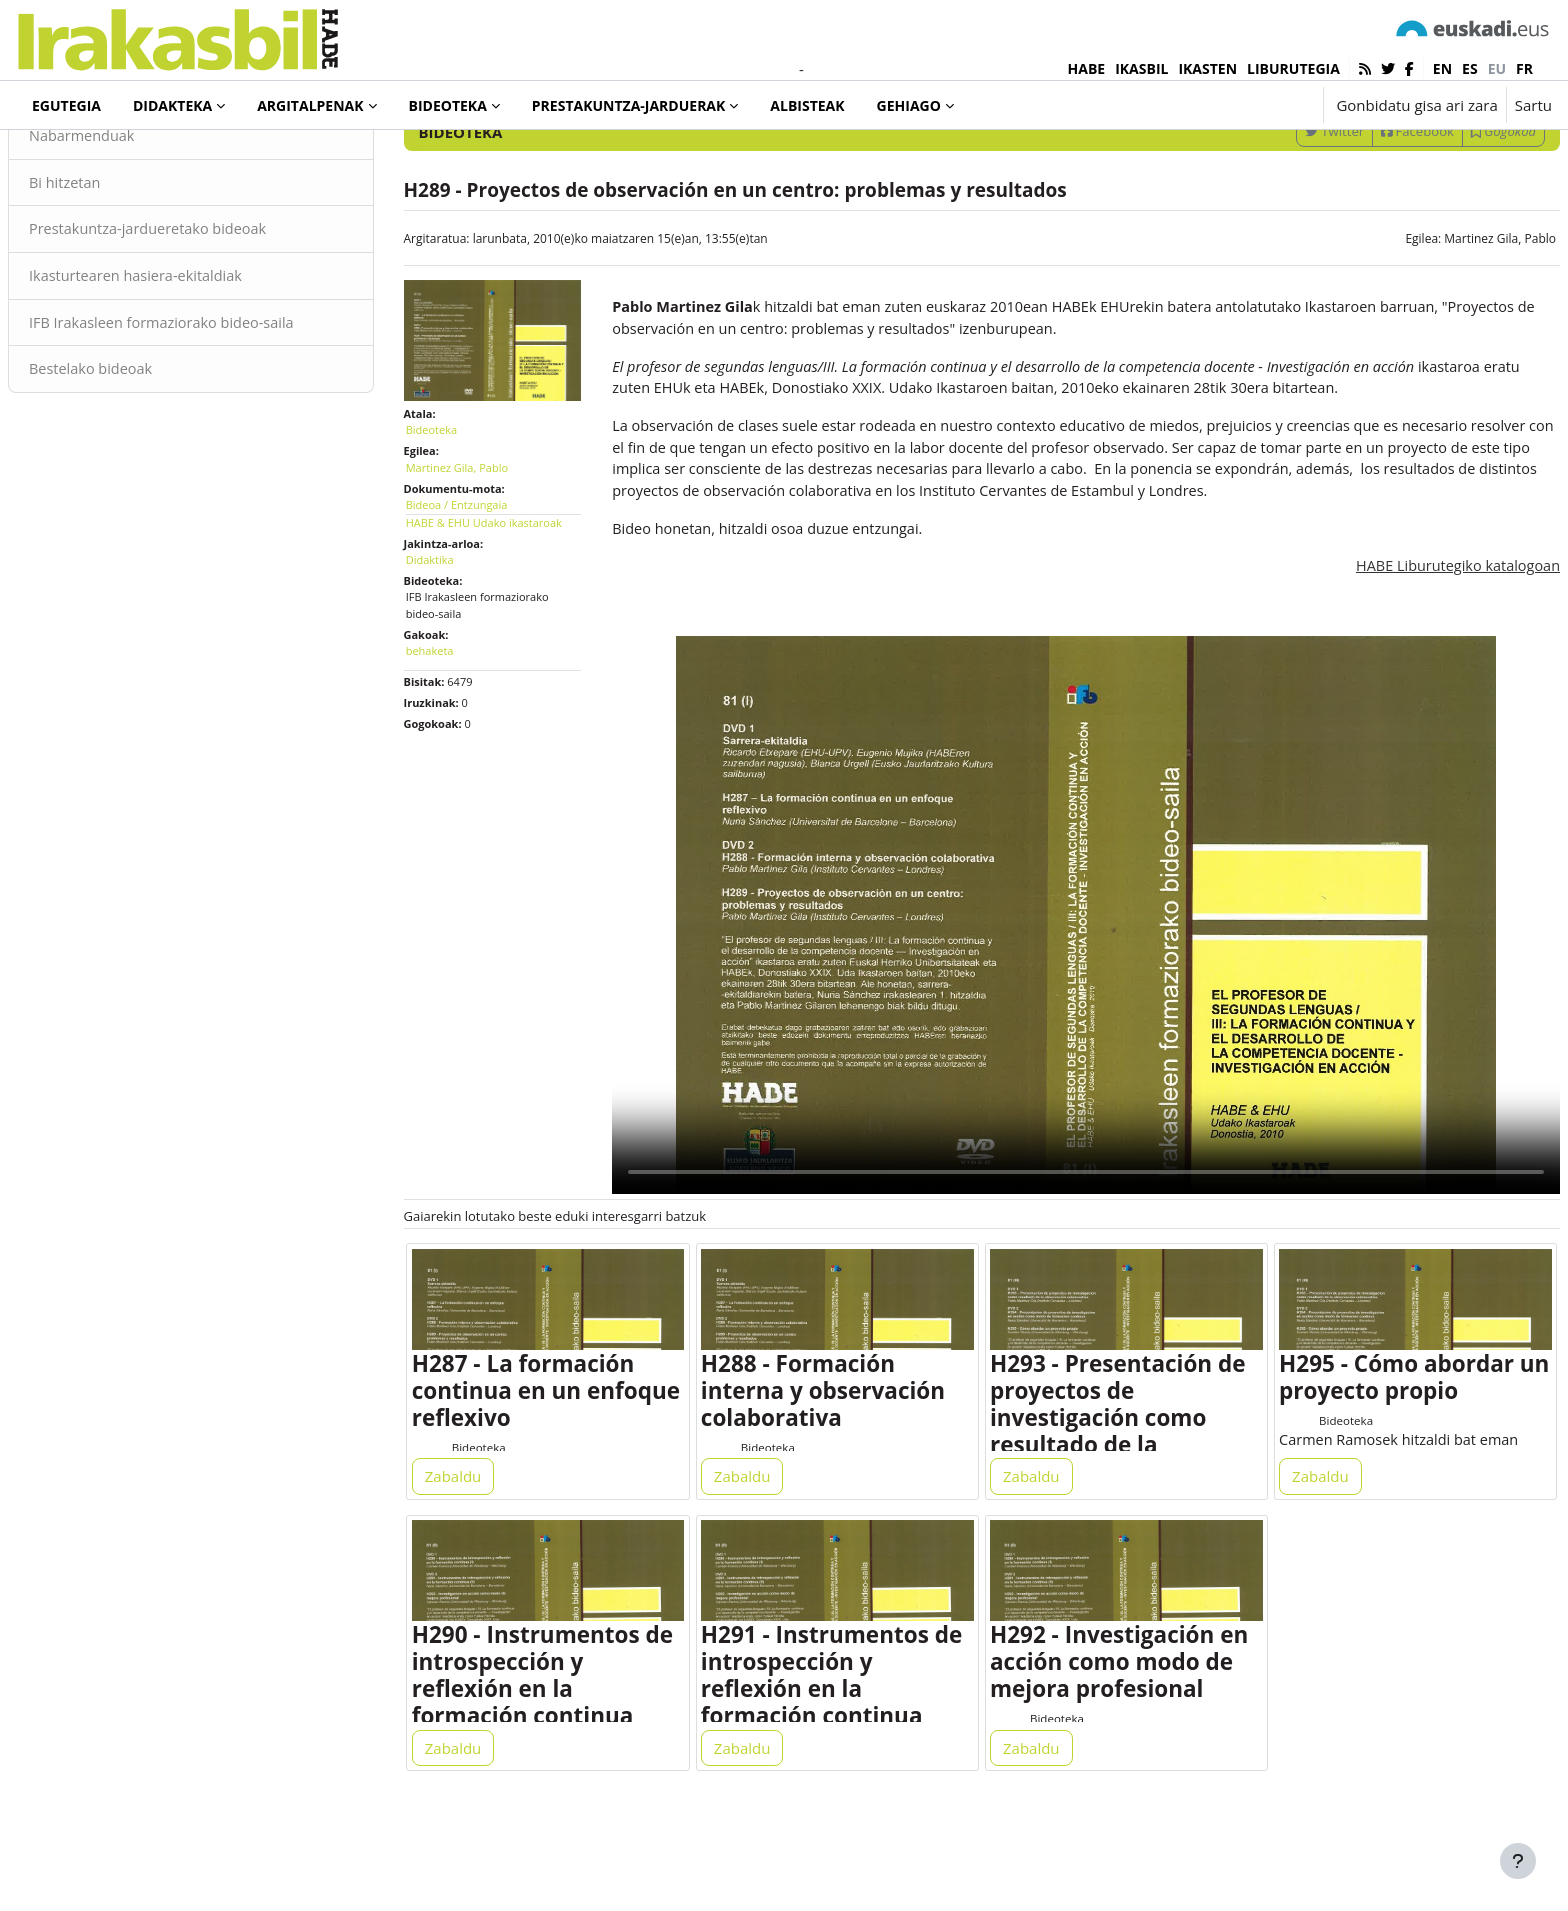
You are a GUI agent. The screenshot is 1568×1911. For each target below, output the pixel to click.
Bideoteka (84, 159)
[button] (1245, 105)
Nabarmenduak (131, 218)
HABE (1087, 68)
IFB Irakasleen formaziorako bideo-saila (214, 408)
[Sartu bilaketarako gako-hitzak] (1338, 159)
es (1470, 68)
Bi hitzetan (114, 265)
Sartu (1533, 105)
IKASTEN (1207, 68)
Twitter (1286, 213)
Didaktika (454, 633)
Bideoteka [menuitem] (448, 105)
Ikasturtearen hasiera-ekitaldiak (187, 360)
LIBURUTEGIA (1293, 68)
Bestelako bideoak (141, 455)
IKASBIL (1141, 68)
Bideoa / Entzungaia (481, 578)
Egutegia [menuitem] (66, 105)
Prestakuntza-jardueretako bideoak (200, 313)
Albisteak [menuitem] (807, 105)
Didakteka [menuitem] (172, 105)
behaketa (454, 725)
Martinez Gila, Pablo (1452, 320)
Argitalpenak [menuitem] (310, 105)
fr (1524, 68)
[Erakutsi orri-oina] (1518, 1861)
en (1442, 68)
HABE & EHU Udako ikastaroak (508, 596)
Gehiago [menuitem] (909, 105)
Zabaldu (477, 1543)
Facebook (1369, 213)
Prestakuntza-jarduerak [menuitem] (629, 105)
